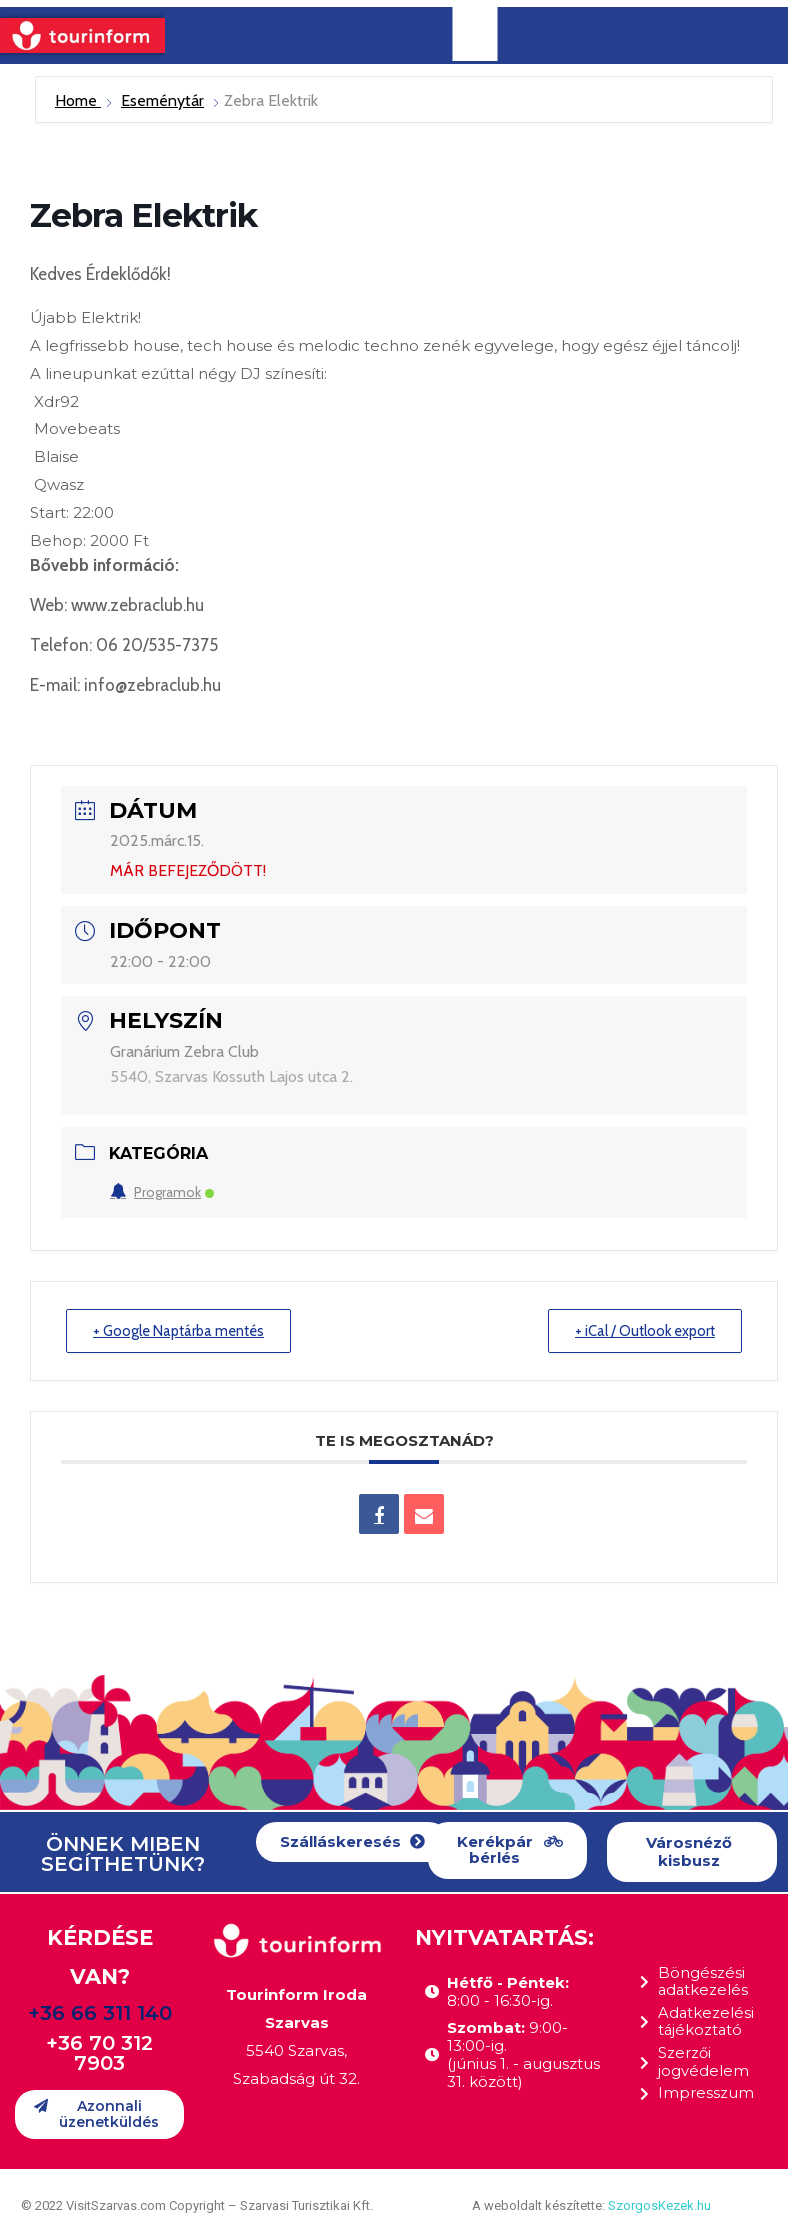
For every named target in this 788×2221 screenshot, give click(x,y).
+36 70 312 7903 (99, 2054)
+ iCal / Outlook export (640, 1331)
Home (78, 100)
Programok (162, 1192)
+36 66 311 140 (100, 2014)
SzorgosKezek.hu (659, 2205)
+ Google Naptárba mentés (184, 1331)
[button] (352, 1842)
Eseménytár (162, 100)
